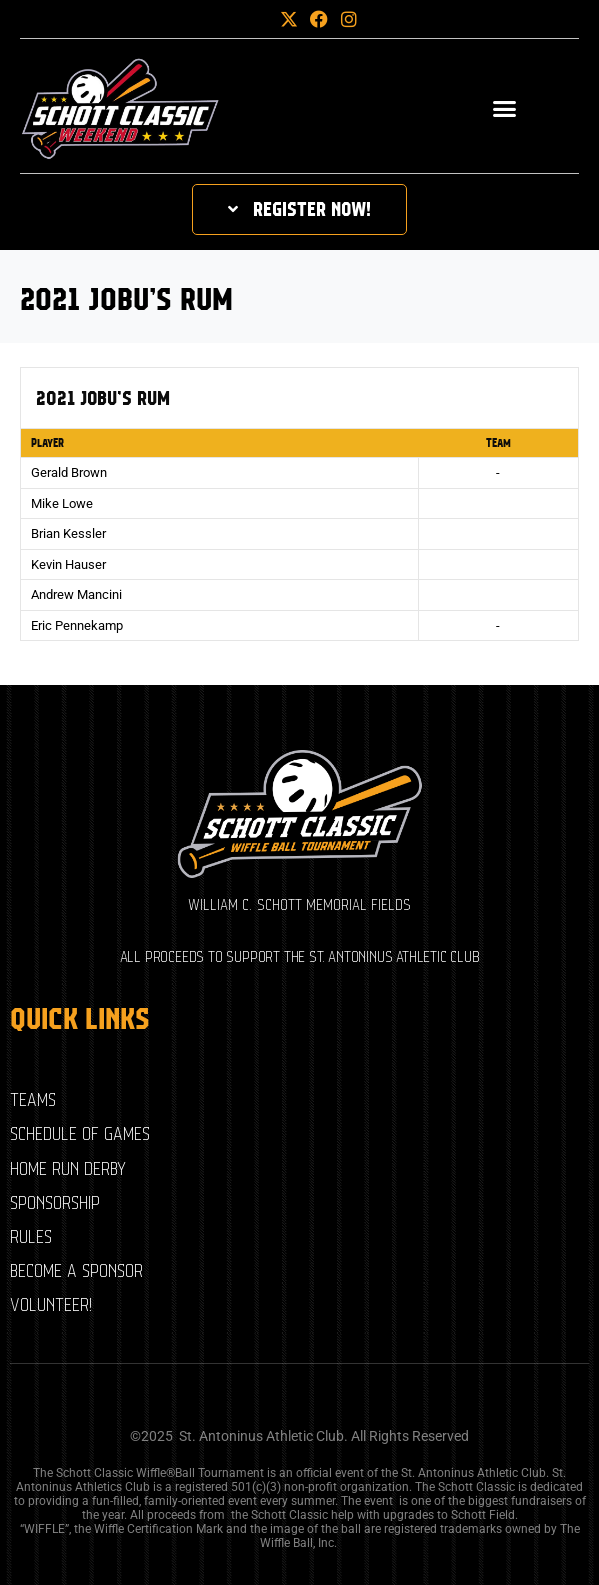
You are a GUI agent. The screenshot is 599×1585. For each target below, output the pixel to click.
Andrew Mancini (76, 594)
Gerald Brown (69, 472)
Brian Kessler (68, 533)
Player (47, 443)
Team (498, 443)
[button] (255, 19)
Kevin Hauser (68, 564)
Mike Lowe (62, 503)
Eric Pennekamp (77, 625)
